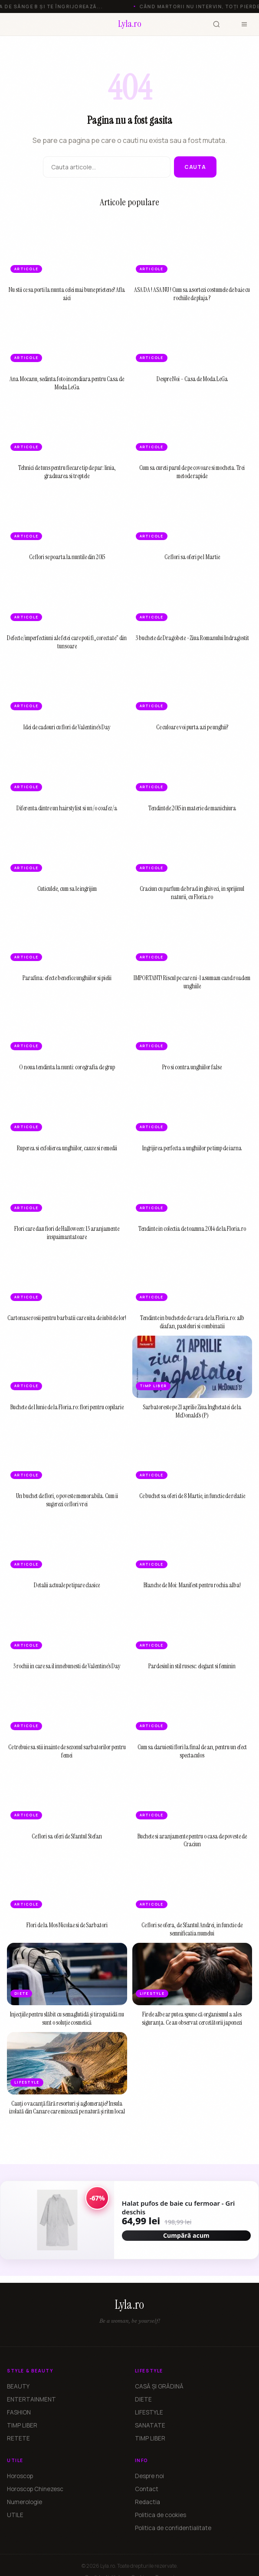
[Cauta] (216, 24)
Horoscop (20, 2476)
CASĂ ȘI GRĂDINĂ (159, 2386)
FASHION (19, 2412)
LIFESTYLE (149, 2412)
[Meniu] (244, 24)
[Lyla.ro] (129, 24)
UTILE (15, 2515)
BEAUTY (18, 2386)
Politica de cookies (160, 2515)
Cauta (195, 167)
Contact (146, 2489)
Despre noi (149, 2476)
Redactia (147, 2502)
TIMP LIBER (22, 2425)
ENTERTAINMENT (31, 2399)
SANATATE (150, 2425)
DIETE (143, 2399)
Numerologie (24, 2502)
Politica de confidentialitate (173, 2528)
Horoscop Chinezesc (35, 2489)
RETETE (18, 2438)
